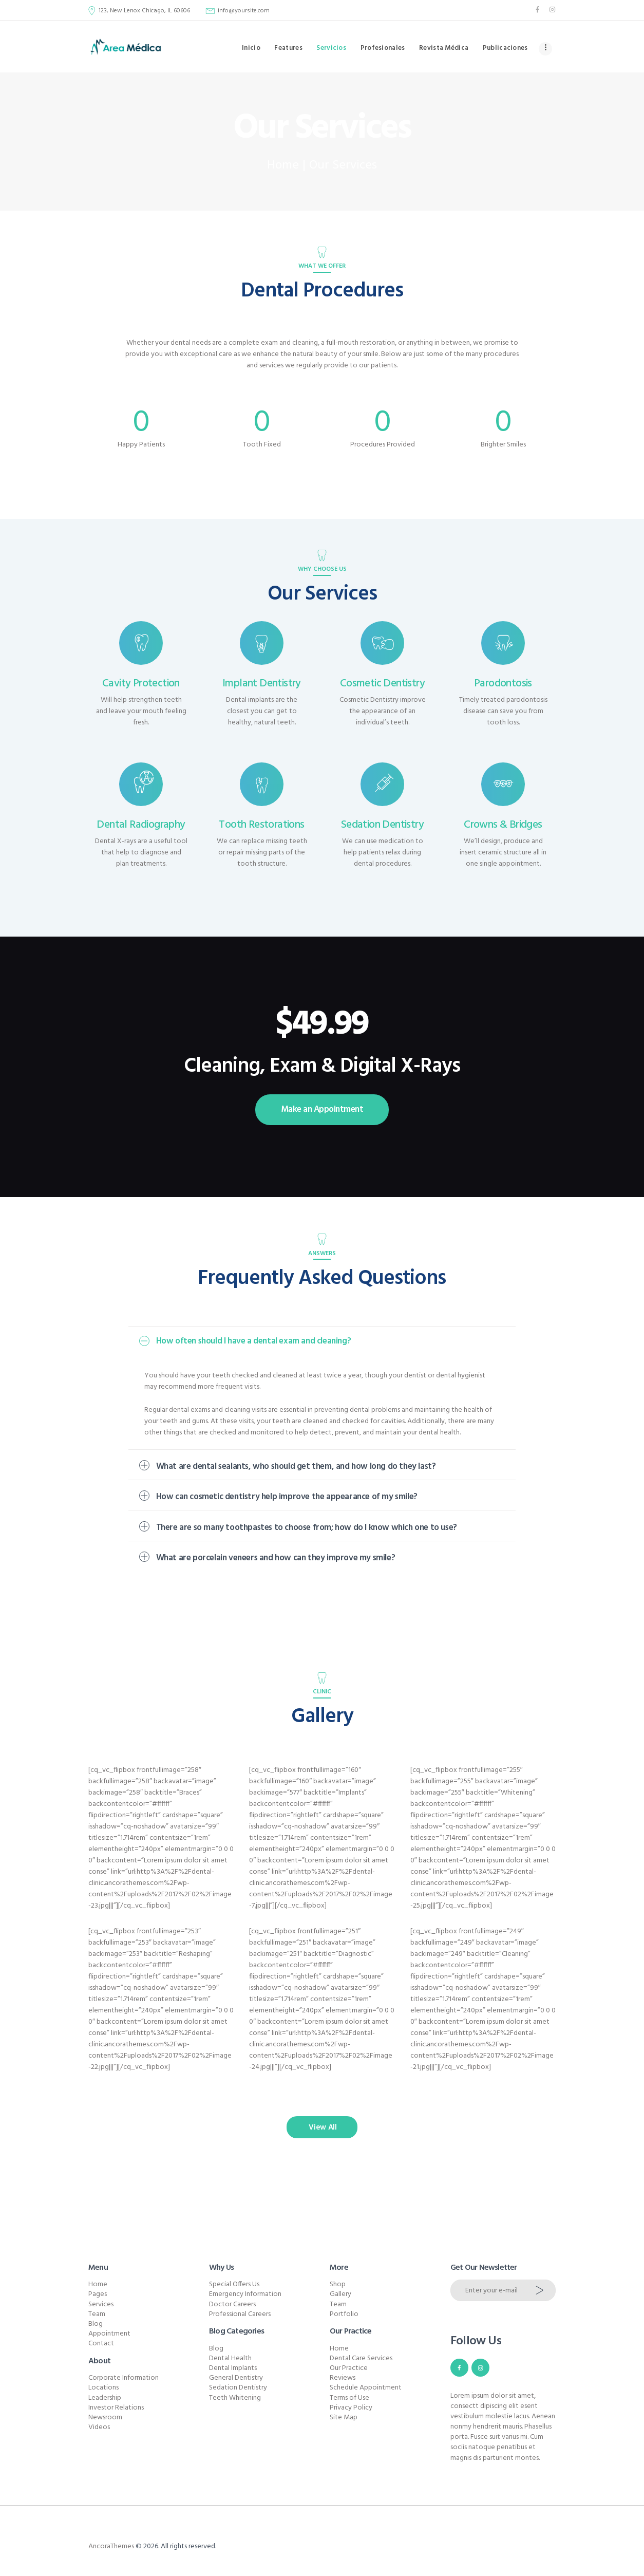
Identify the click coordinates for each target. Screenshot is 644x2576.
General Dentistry (236, 2378)
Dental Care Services (361, 2358)
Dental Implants (233, 2368)
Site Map (343, 2417)
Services (100, 2304)
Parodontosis (503, 684)
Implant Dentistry (261, 684)
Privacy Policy (351, 2408)
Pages (97, 2294)
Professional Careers (240, 2314)
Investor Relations (116, 2408)
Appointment (109, 2334)
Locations (103, 2388)
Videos (99, 2427)
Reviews (342, 2378)
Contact (101, 2343)
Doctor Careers (232, 2304)
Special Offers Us (234, 2284)
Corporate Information (123, 2378)
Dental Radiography (141, 825)
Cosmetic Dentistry (382, 684)
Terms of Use (349, 2398)
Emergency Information (245, 2294)
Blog (95, 2324)
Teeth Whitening (235, 2398)
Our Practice (349, 2368)
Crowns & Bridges (503, 825)
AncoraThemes (111, 2546)
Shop (338, 2284)
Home (283, 166)
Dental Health (230, 2358)
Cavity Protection (141, 684)
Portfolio (344, 2314)
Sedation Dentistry (382, 825)
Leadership (104, 2398)
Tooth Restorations (261, 825)
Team (96, 2314)
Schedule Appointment (366, 2388)
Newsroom (105, 2417)
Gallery (340, 2294)
